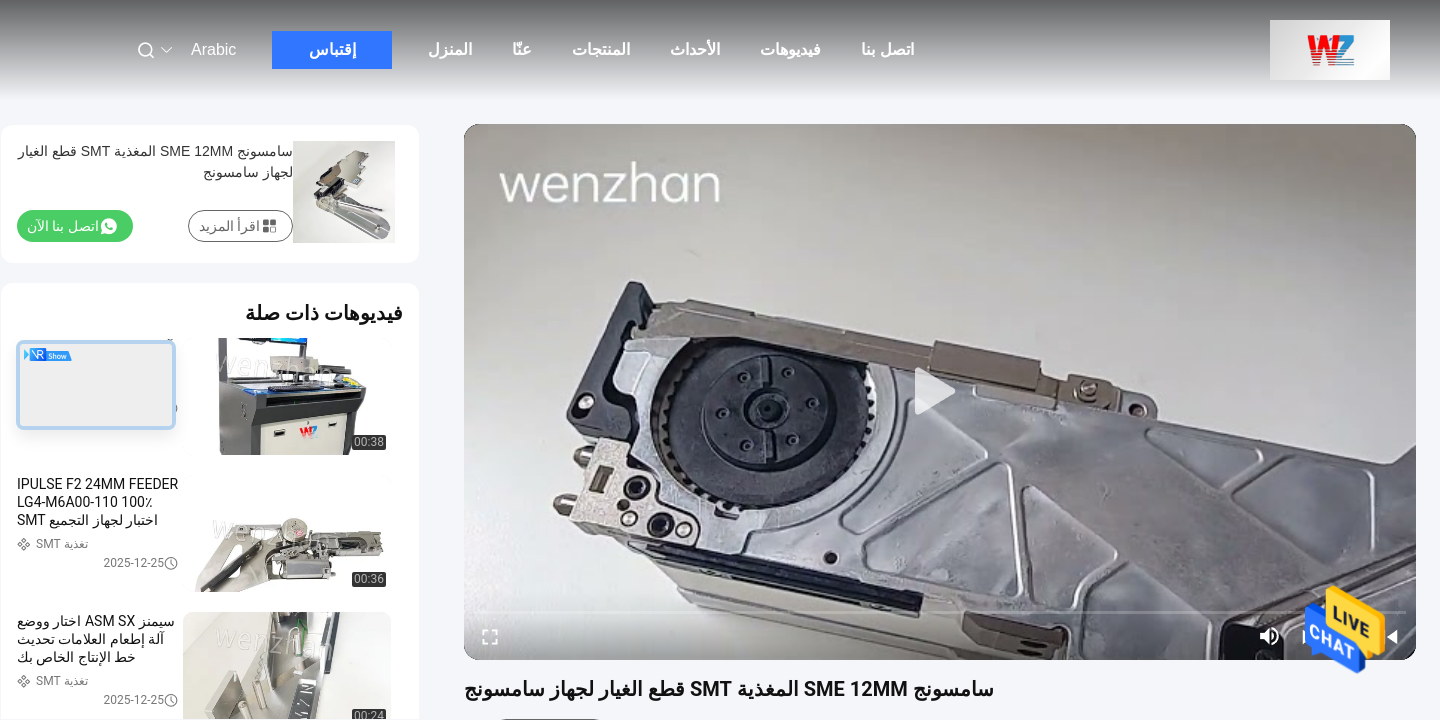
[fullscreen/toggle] (490, 636)
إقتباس (332, 49)
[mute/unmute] (1270, 636)
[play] (940, 392)
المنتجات (601, 49)
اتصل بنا (887, 49)
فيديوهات (790, 49)
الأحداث (695, 49)
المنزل (450, 49)
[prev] (1390, 636)
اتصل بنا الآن (72, 226)
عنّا (522, 49)
